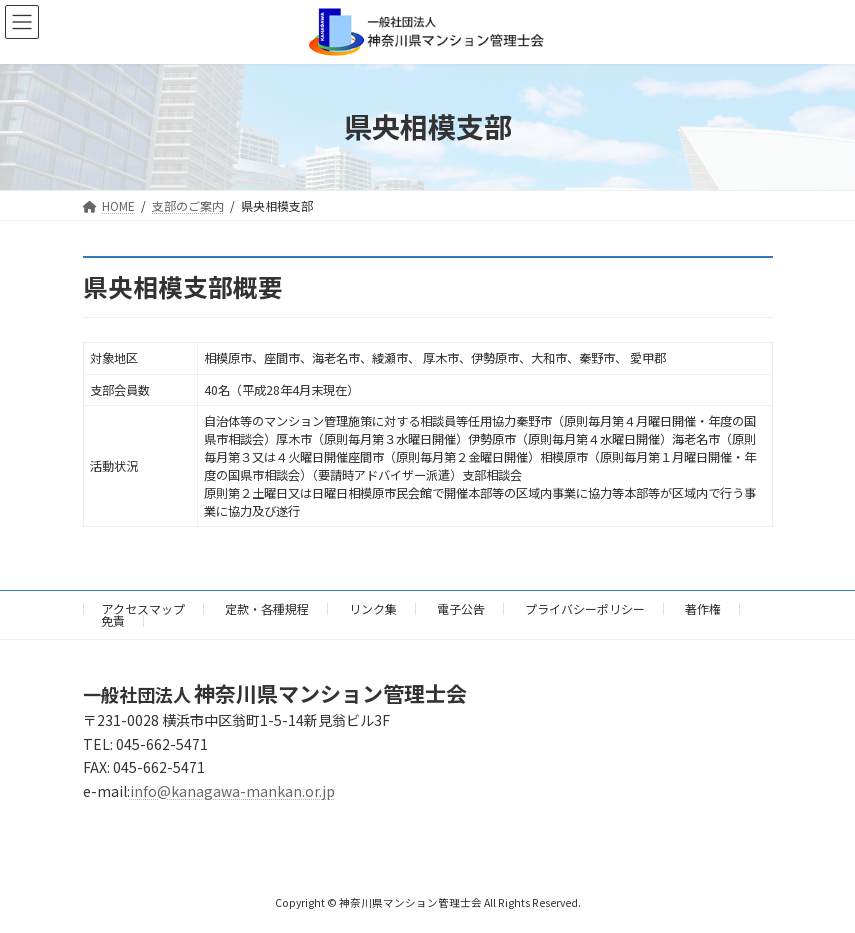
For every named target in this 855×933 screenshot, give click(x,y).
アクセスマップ (143, 608)
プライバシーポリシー (585, 608)
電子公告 (461, 608)
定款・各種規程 (267, 608)
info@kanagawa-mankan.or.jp (232, 791)
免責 (113, 620)
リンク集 (373, 608)
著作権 (703, 608)
